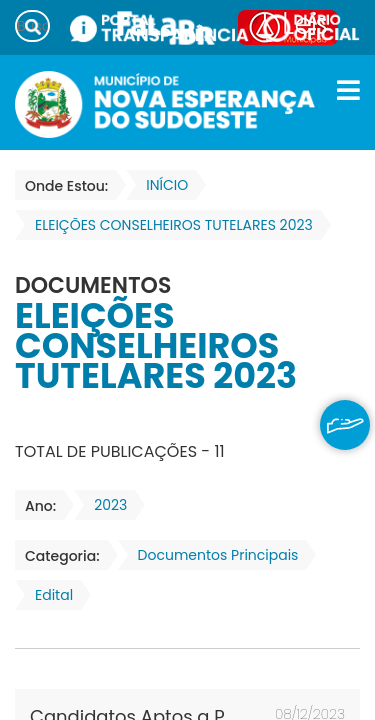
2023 (104, 505)
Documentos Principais (212, 555)
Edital (48, 595)
